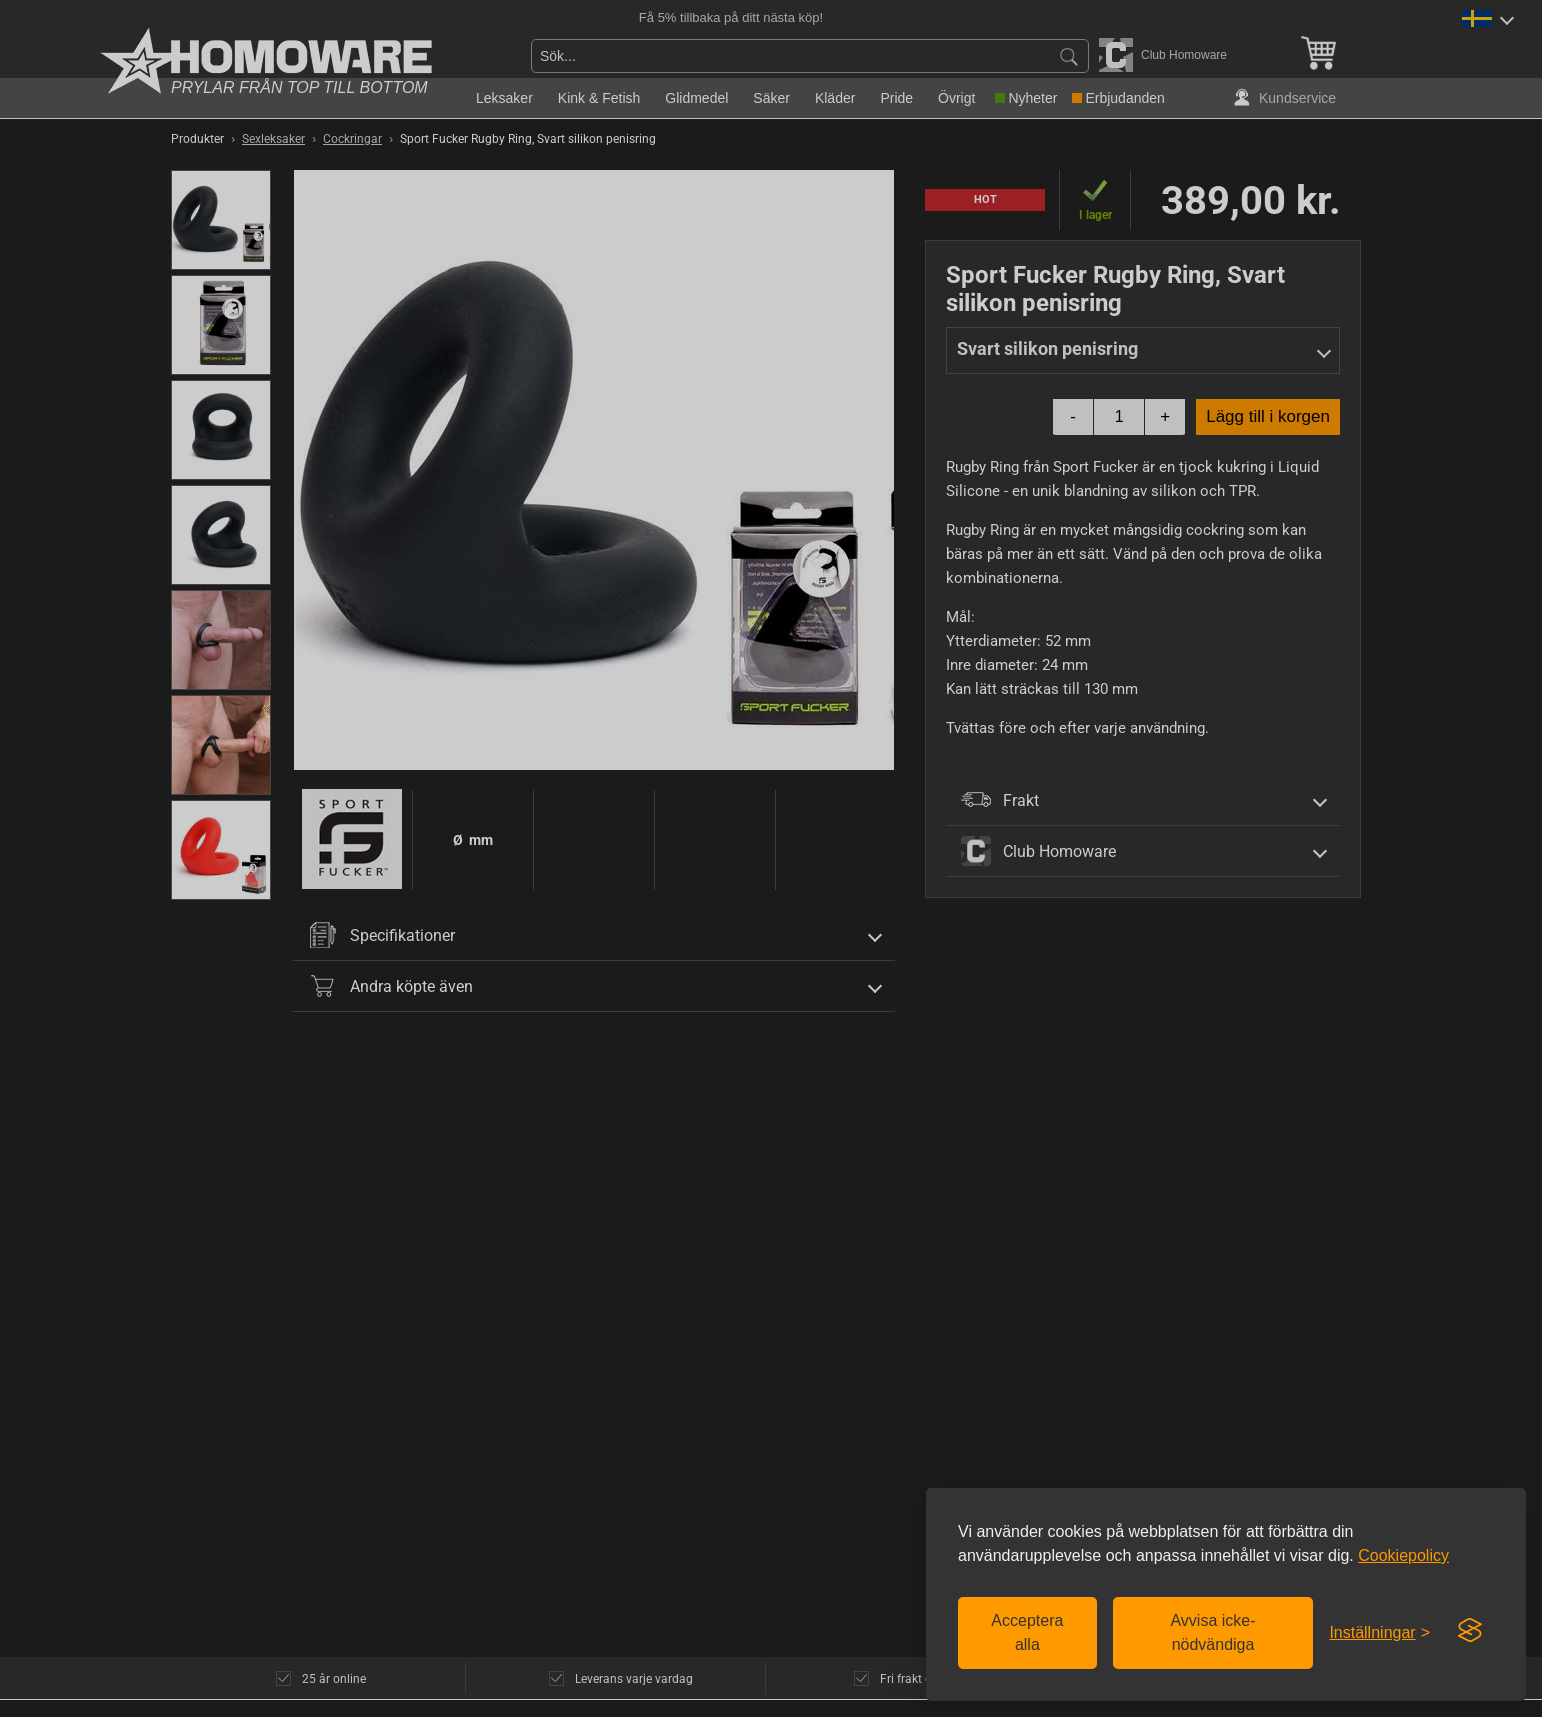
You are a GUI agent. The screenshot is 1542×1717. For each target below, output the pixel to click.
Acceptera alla (1027, 1632)
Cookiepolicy (1403, 1555)
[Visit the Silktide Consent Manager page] (1470, 1631)
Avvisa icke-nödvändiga (1212, 1632)
